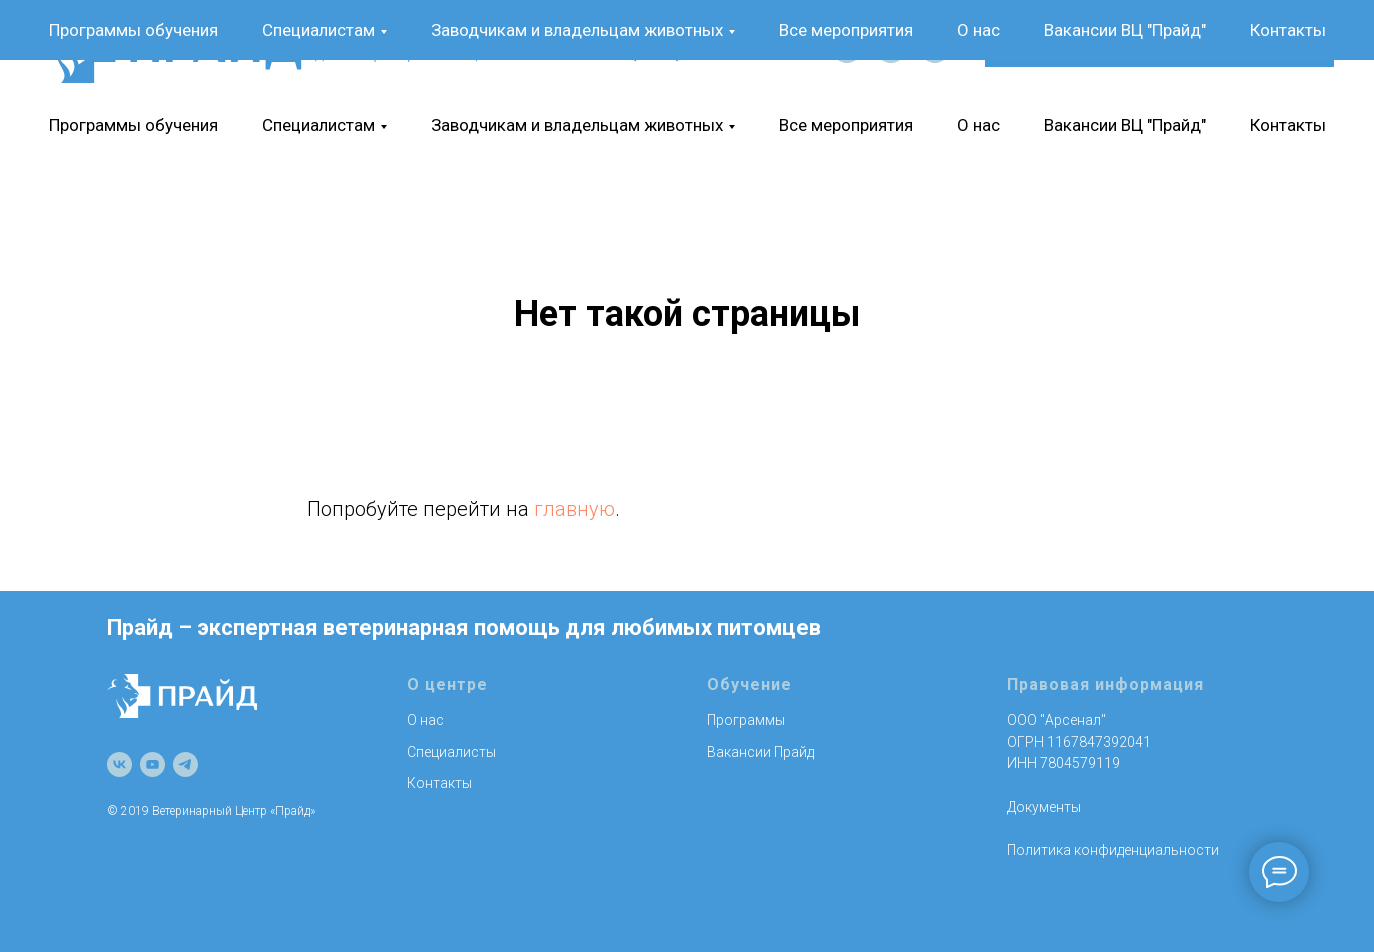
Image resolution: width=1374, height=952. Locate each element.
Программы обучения (133, 125)
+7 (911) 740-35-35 (696, 48)
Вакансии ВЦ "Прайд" (1125, 125)
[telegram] (935, 48)
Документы (1044, 807)
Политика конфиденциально (1101, 850)
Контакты (1288, 125)
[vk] (847, 48)
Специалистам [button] (318, 125)
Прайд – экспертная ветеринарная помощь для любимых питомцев (464, 627)
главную (574, 509)
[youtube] (891, 48)
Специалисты (451, 752)
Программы (746, 720)
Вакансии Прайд (760, 752)
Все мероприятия (846, 125)
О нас (978, 125)
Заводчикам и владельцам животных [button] (577, 125)
